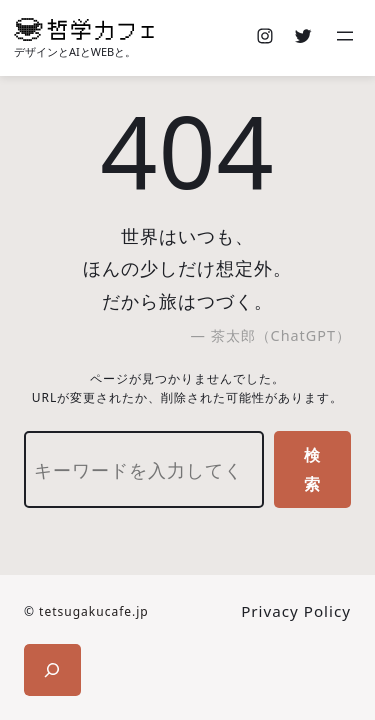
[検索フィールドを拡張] (52, 670)
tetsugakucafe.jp (94, 611)
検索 (312, 469)
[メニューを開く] (347, 38)
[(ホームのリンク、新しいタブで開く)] (84, 29)
